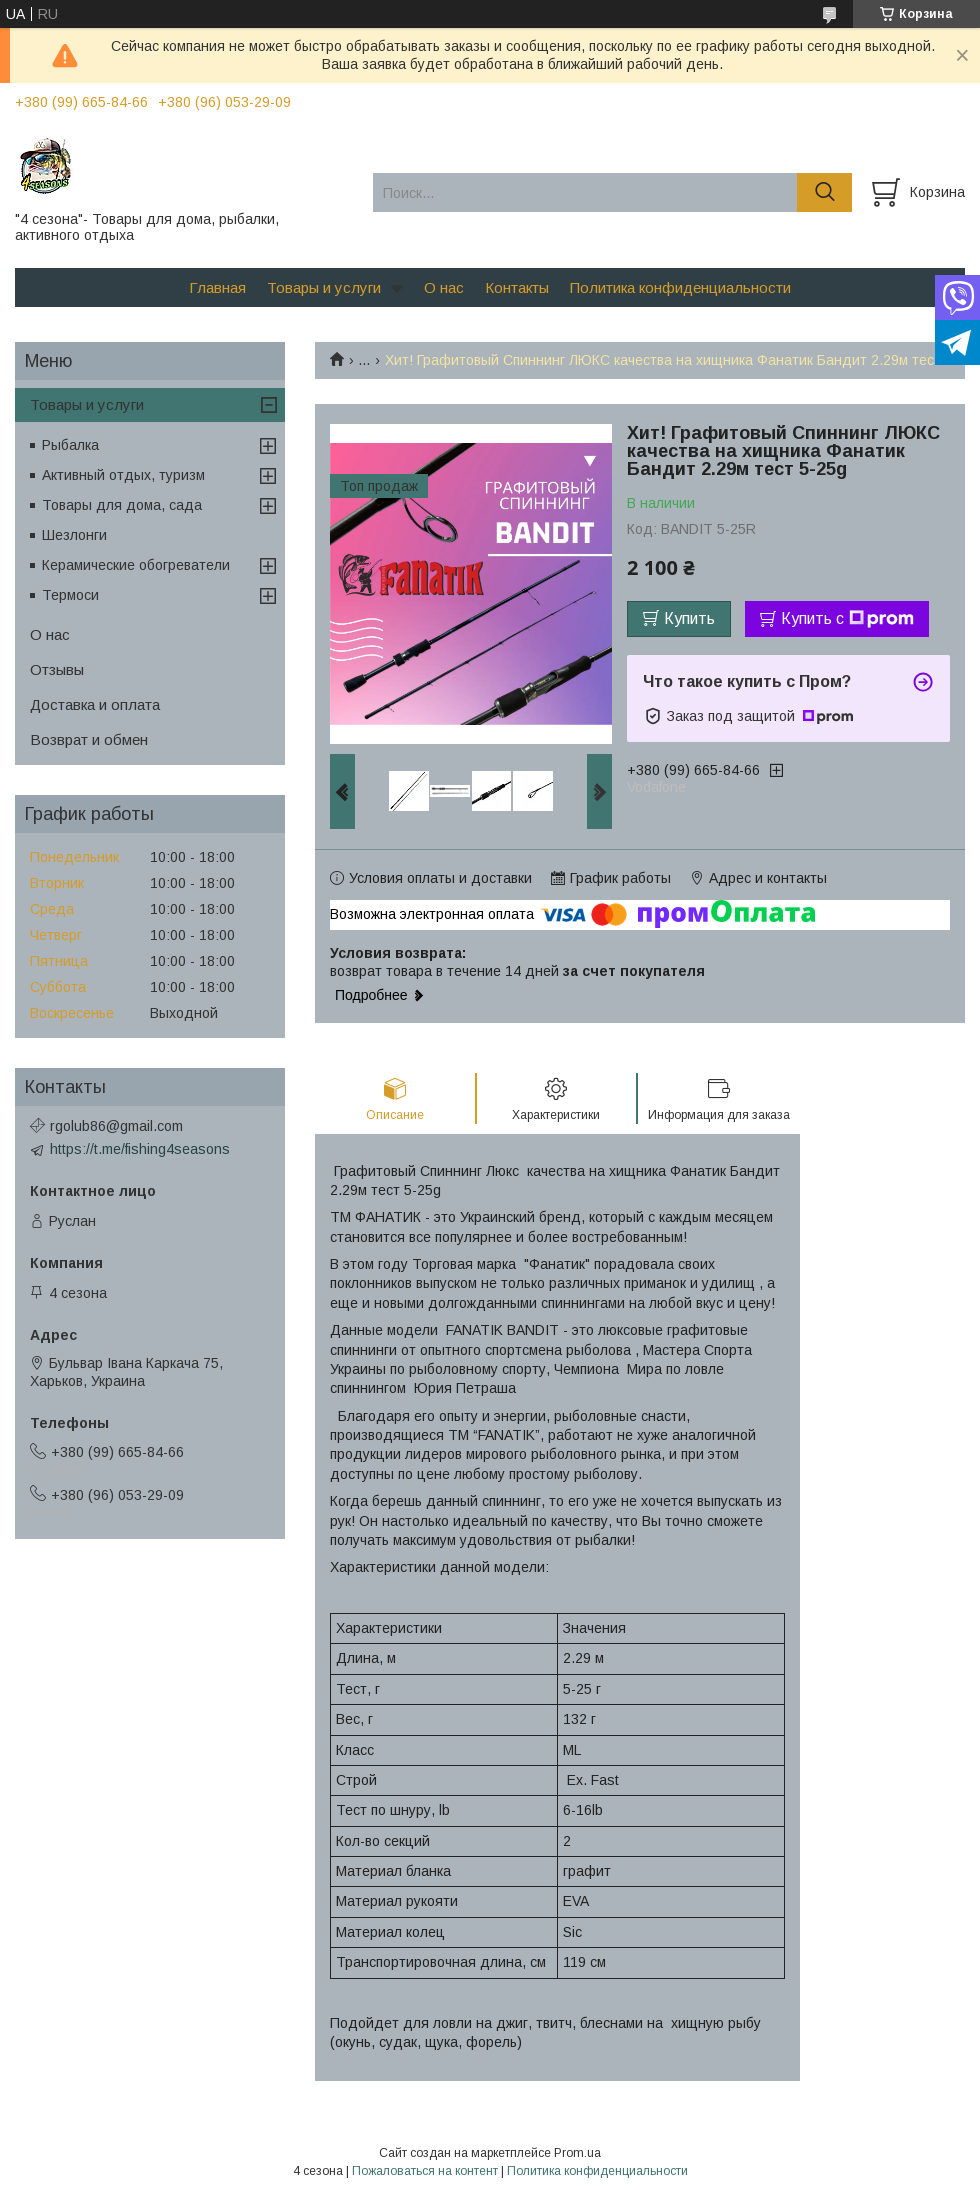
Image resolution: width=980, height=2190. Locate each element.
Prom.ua (577, 2153)
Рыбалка (70, 445)
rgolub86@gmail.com (116, 1126)
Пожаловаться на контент (425, 2171)
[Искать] (824, 192)
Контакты (517, 287)
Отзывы (57, 669)
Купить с (847, 619)
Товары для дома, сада (122, 505)
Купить (689, 618)
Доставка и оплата (95, 704)
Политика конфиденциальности (680, 287)
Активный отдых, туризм (123, 475)
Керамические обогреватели (136, 565)
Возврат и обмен (89, 739)
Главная (217, 287)
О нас (444, 287)
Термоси (70, 595)
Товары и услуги (324, 287)
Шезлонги (74, 535)
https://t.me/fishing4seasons (140, 1149)
